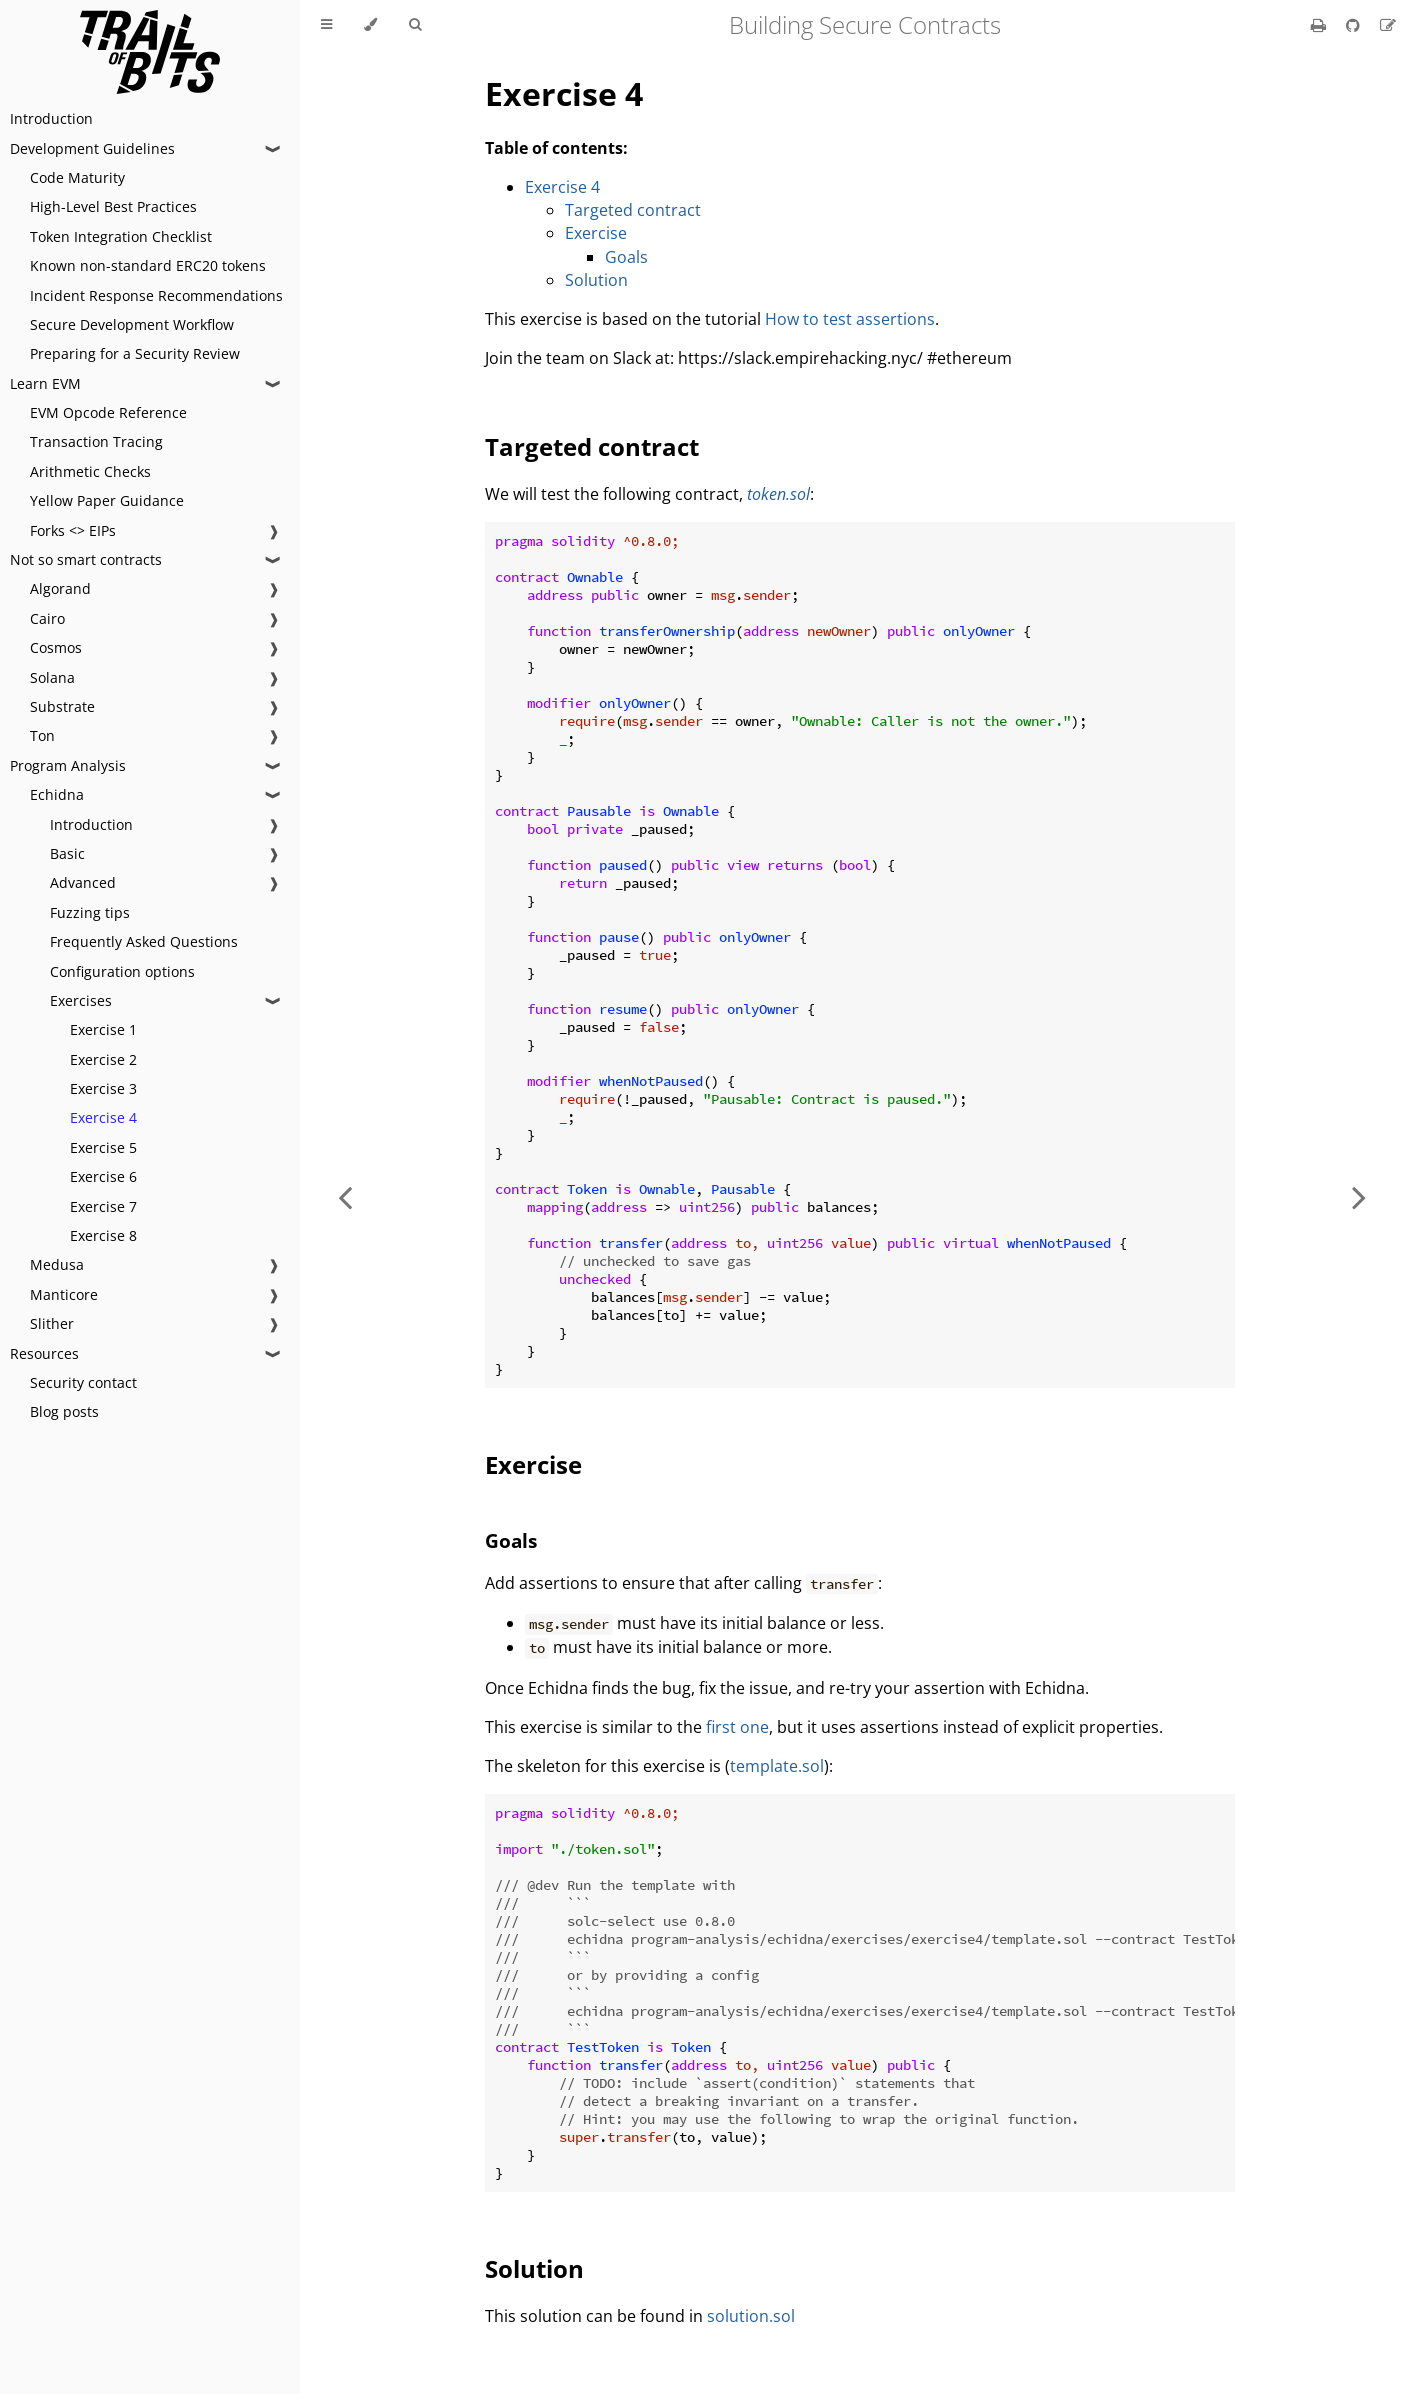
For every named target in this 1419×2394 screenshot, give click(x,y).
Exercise (596, 233)
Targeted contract (633, 210)
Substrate (62, 706)
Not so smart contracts (86, 559)
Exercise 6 (103, 1176)
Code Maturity (77, 177)
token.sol (778, 494)
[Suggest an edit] (1388, 25)
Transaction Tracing (96, 441)
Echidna (57, 794)
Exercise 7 (103, 1206)
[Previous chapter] (345, 1197)
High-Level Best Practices (113, 206)
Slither (52, 1323)
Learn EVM (45, 383)
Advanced (83, 882)
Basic (67, 853)
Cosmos (56, 647)
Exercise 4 (103, 1117)
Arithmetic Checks (90, 471)
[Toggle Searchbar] (415, 25)
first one (737, 1727)
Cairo (47, 618)
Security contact (83, 1382)
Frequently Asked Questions (144, 941)
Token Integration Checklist (121, 236)
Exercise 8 (103, 1235)
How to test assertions (850, 319)
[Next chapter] (1359, 1197)
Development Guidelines (92, 148)
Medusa (57, 1264)
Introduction (51, 118)
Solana (52, 677)
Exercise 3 (103, 1088)
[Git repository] (1355, 25)
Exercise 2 (103, 1059)
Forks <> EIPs (73, 530)
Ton (42, 735)
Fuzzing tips (90, 912)
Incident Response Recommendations (156, 295)
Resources (44, 1353)
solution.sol (751, 2316)
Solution (596, 280)
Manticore (64, 1294)
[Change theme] (370, 25)
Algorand (60, 588)
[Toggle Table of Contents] (326, 25)
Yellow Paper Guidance (107, 500)
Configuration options (122, 971)
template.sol (777, 1766)
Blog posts (64, 1411)
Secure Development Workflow (132, 324)
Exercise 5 (103, 1147)
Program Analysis (68, 765)
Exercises (81, 1000)
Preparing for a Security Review (135, 353)
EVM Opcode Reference (108, 412)
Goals (626, 257)
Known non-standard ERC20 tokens (148, 265)
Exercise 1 (103, 1029)
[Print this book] (1320, 25)
